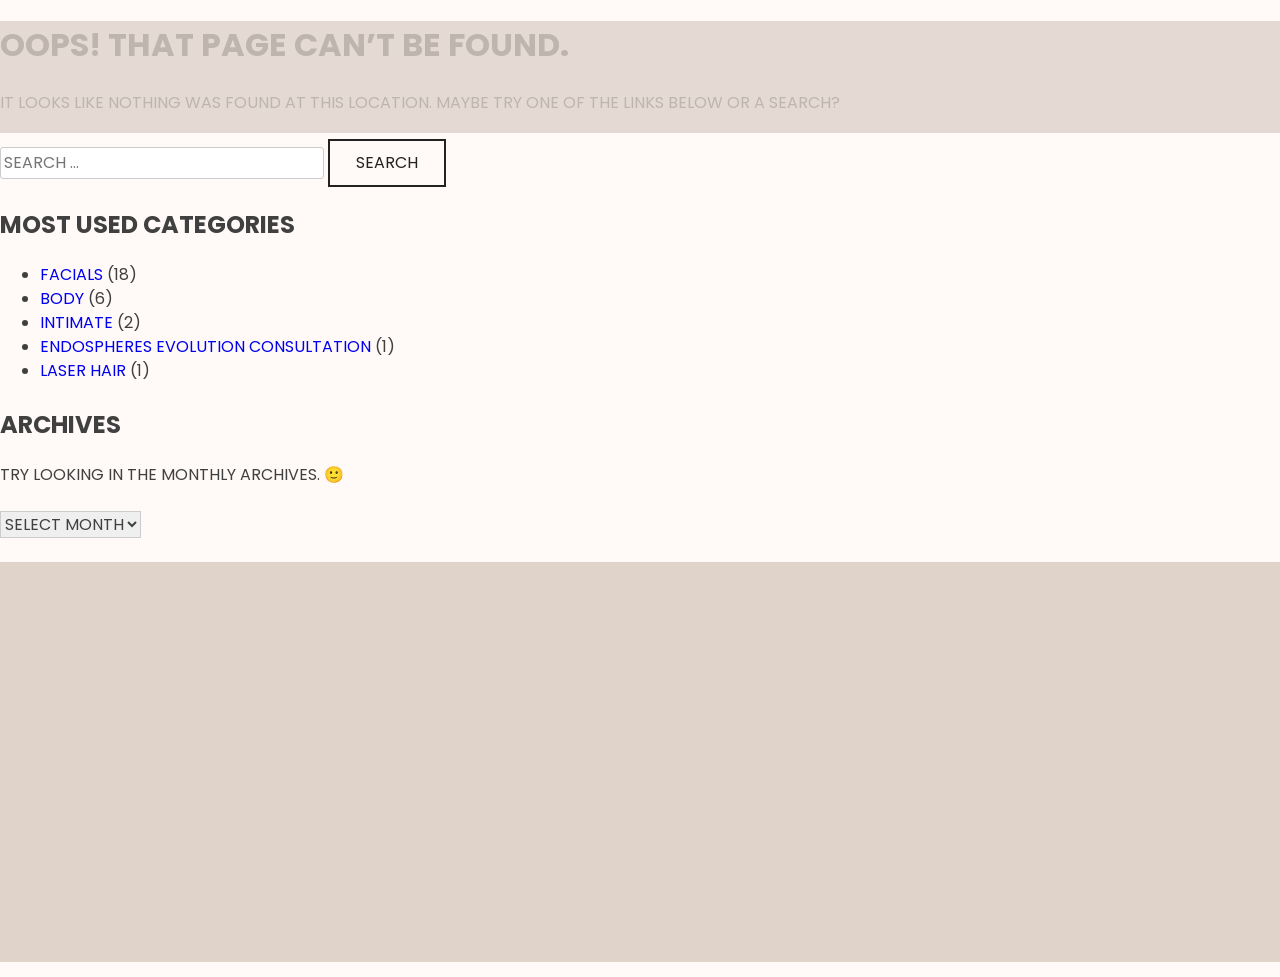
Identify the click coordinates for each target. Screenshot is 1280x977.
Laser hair (83, 370)
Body (62, 298)
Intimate (76, 322)
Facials (71, 274)
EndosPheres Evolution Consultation (205, 346)
